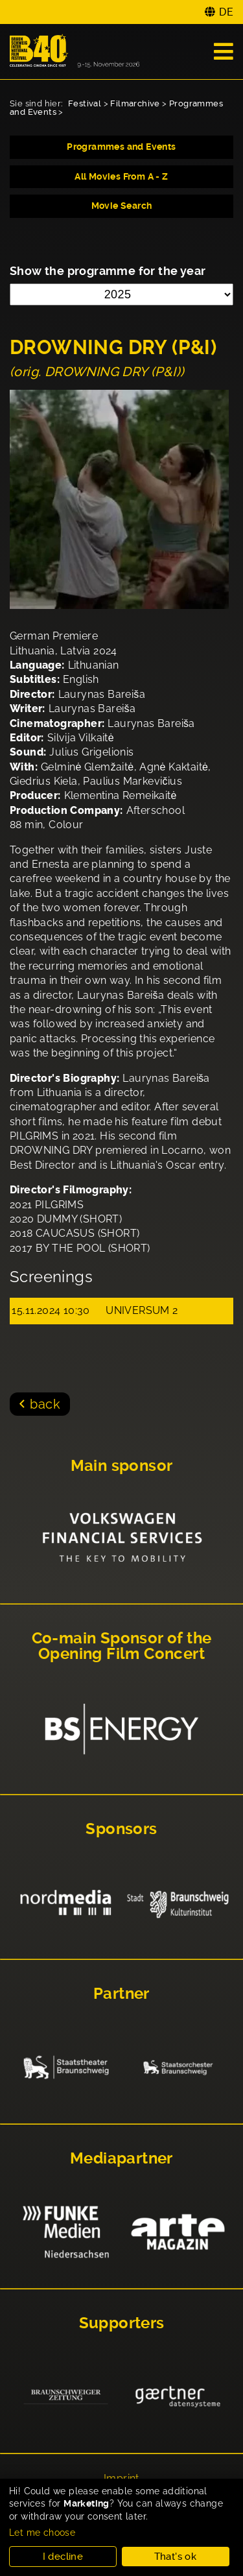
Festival (84, 103)
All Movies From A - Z (121, 176)
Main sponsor (122, 1466)
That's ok (175, 2556)
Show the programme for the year (107, 271)
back (45, 1404)
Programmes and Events (121, 146)
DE (226, 12)
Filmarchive (134, 103)
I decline (63, 2556)
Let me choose (42, 2532)
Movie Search (121, 205)
